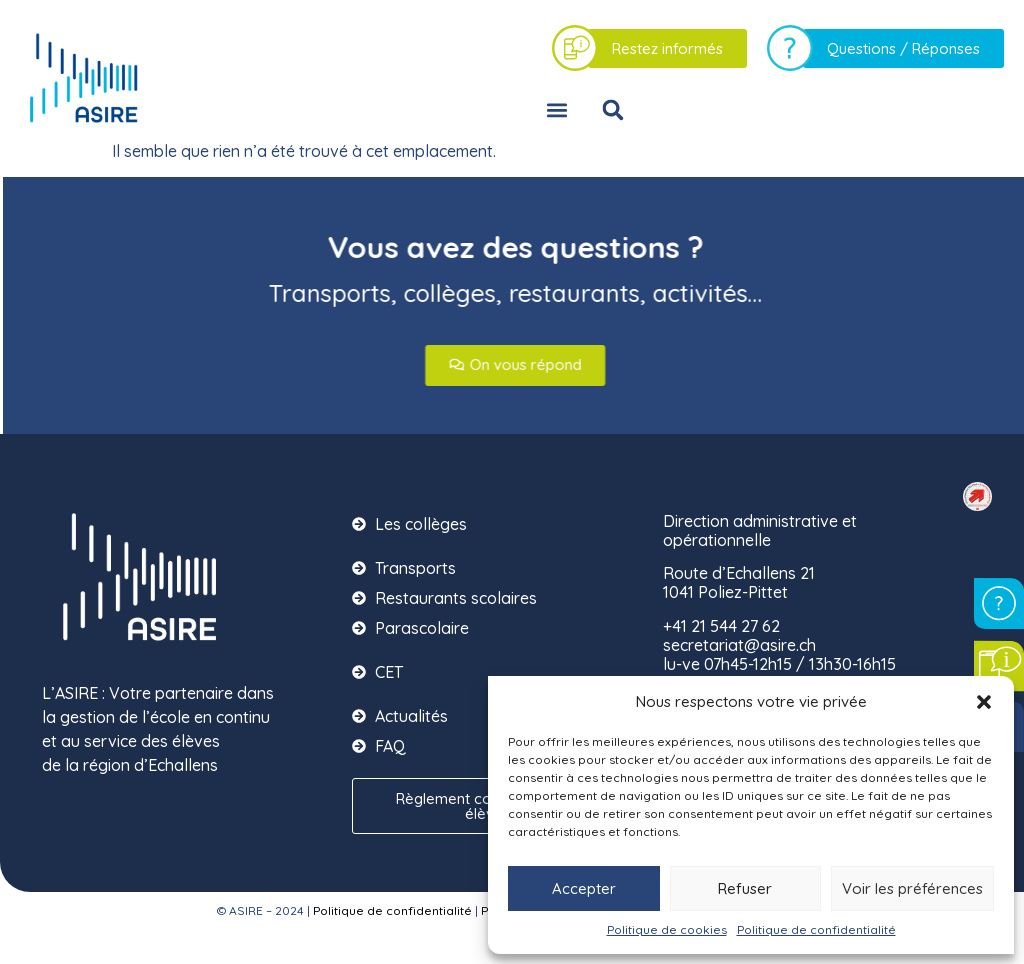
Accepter (584, 888)
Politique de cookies (667, 929)
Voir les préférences (912, 888)
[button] (984, 702)
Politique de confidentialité (816, 929)
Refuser (745, 888)
